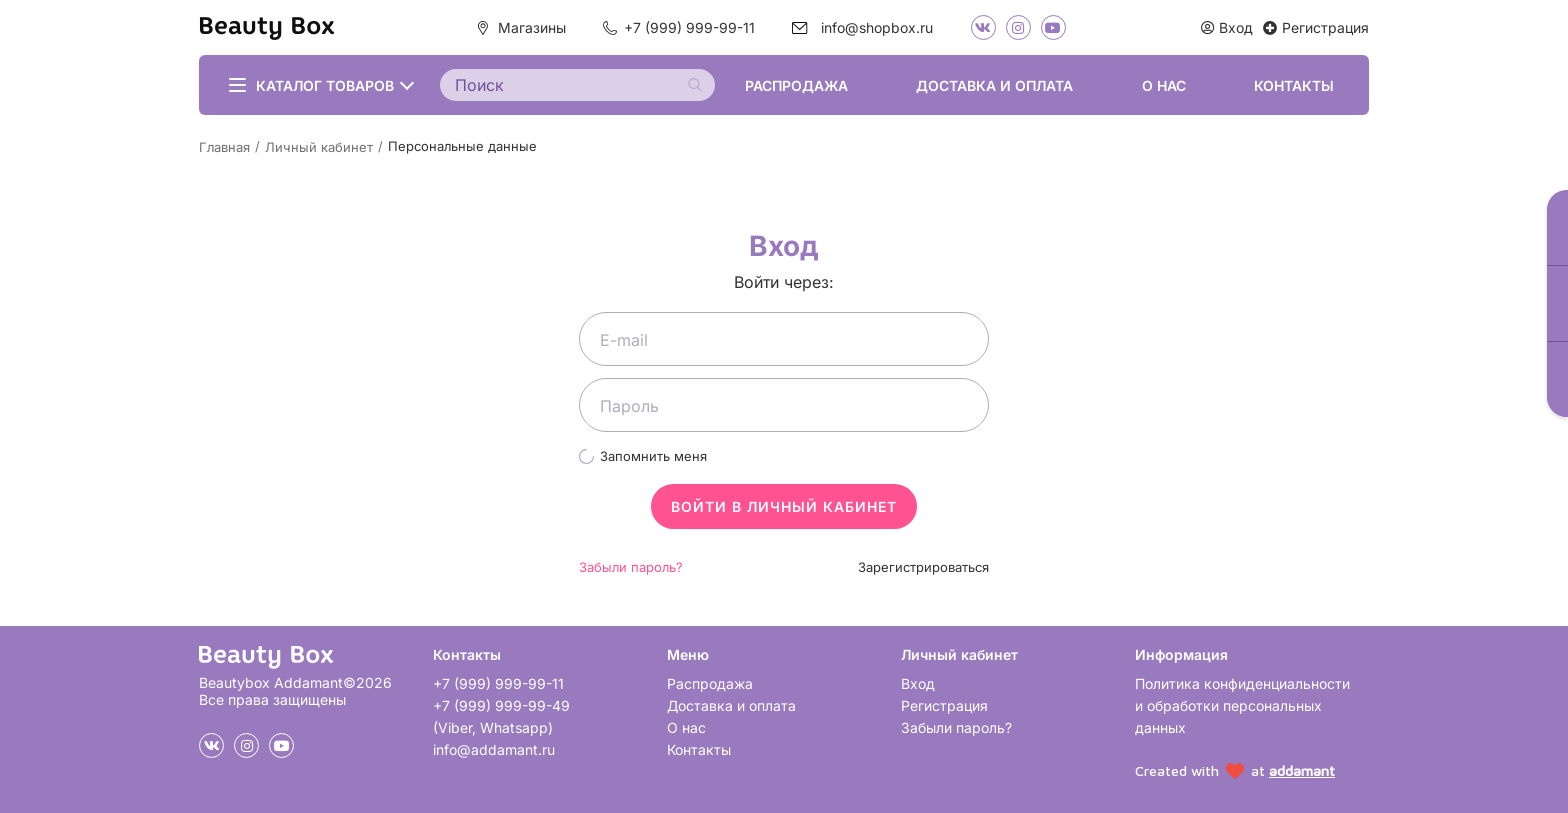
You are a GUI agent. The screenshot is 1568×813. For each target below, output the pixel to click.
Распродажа (796, 85)
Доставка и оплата (994, 85)
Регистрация (944, 705)
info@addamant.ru (494, 749)
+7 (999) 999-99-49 (501, 705)
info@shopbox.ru (877, 27)
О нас (1164, 85)
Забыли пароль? (631, 567)
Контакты (1294, 85)
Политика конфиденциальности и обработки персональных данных (1242, 705)
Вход (918, 683)
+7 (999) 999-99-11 (689, 27)
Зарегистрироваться (923, 567)
